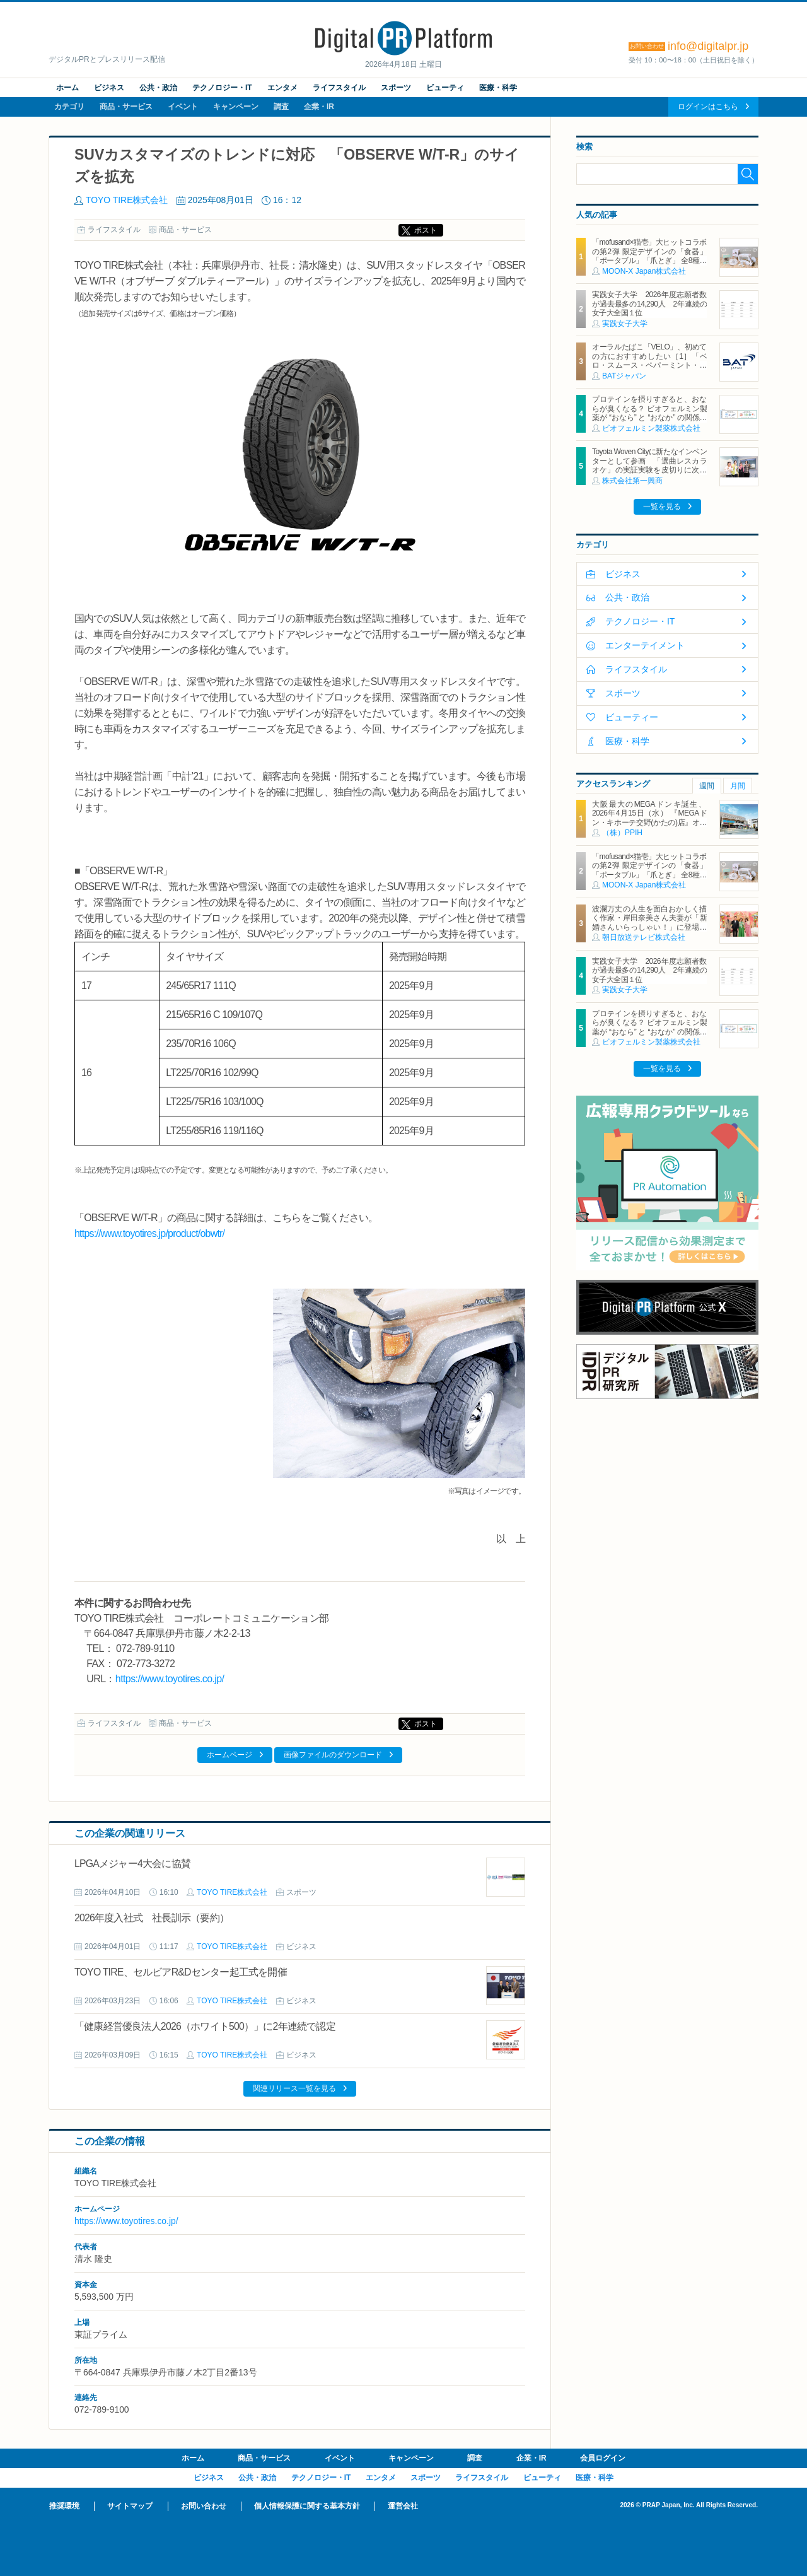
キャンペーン (235, 106)
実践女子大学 (624, 323)
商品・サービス (126, 106)
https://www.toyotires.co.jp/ (169, 1678)
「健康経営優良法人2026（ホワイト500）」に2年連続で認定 (204, 2026)
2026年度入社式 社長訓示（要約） (151, 1917)
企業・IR (319, 106)
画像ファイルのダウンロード (333, 1754)
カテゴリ (69, 106)
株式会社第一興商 (632, 480)
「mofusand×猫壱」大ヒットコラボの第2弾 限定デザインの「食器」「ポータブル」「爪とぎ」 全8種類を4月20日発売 (649, 256)
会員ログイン (602, 2458)
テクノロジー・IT (222, 87)
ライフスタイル (339, 87)
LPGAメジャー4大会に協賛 (132, 1863)
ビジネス (109, 87)
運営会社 (403, 2506)
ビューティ (445, 87)
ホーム (67, 87)
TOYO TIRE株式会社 (127, 200)
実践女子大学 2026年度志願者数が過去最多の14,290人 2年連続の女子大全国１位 (649, 303)
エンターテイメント (645, 645)
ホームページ (229, 1754)
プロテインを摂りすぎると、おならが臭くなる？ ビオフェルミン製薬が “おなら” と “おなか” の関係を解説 (649, 413)
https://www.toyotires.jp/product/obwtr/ (149, 1233)
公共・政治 (158, 87)
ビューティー (631, 717)
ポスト (425, 230)
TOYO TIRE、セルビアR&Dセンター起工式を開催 (180, 1972)
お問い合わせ (203, 2506)
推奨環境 (64, 2506)
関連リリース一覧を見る (294, 2088)
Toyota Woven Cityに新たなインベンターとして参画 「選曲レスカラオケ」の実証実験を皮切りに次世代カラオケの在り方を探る (649, 465)
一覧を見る (662, 506)
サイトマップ (130, 2506)
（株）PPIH (622, 832)
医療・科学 (498, 87)
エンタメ (282, 87)
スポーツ (396, 87)
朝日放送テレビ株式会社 (643, 937)
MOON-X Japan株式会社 (644, 271)
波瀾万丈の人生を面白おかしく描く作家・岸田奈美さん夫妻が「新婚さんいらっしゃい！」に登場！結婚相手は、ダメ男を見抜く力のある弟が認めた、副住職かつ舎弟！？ (649, 932)
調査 (281, 106)
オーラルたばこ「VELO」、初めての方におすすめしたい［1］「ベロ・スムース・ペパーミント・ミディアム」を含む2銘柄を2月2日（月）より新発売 (649, 365)
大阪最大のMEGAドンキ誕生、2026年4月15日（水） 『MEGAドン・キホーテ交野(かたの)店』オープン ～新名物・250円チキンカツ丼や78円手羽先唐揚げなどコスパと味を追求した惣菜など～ (649, 827)
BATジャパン (624, 376)
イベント (183, 106)
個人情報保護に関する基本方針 (307, 2506)
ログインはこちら (708, 106)
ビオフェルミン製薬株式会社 (651, 428)
